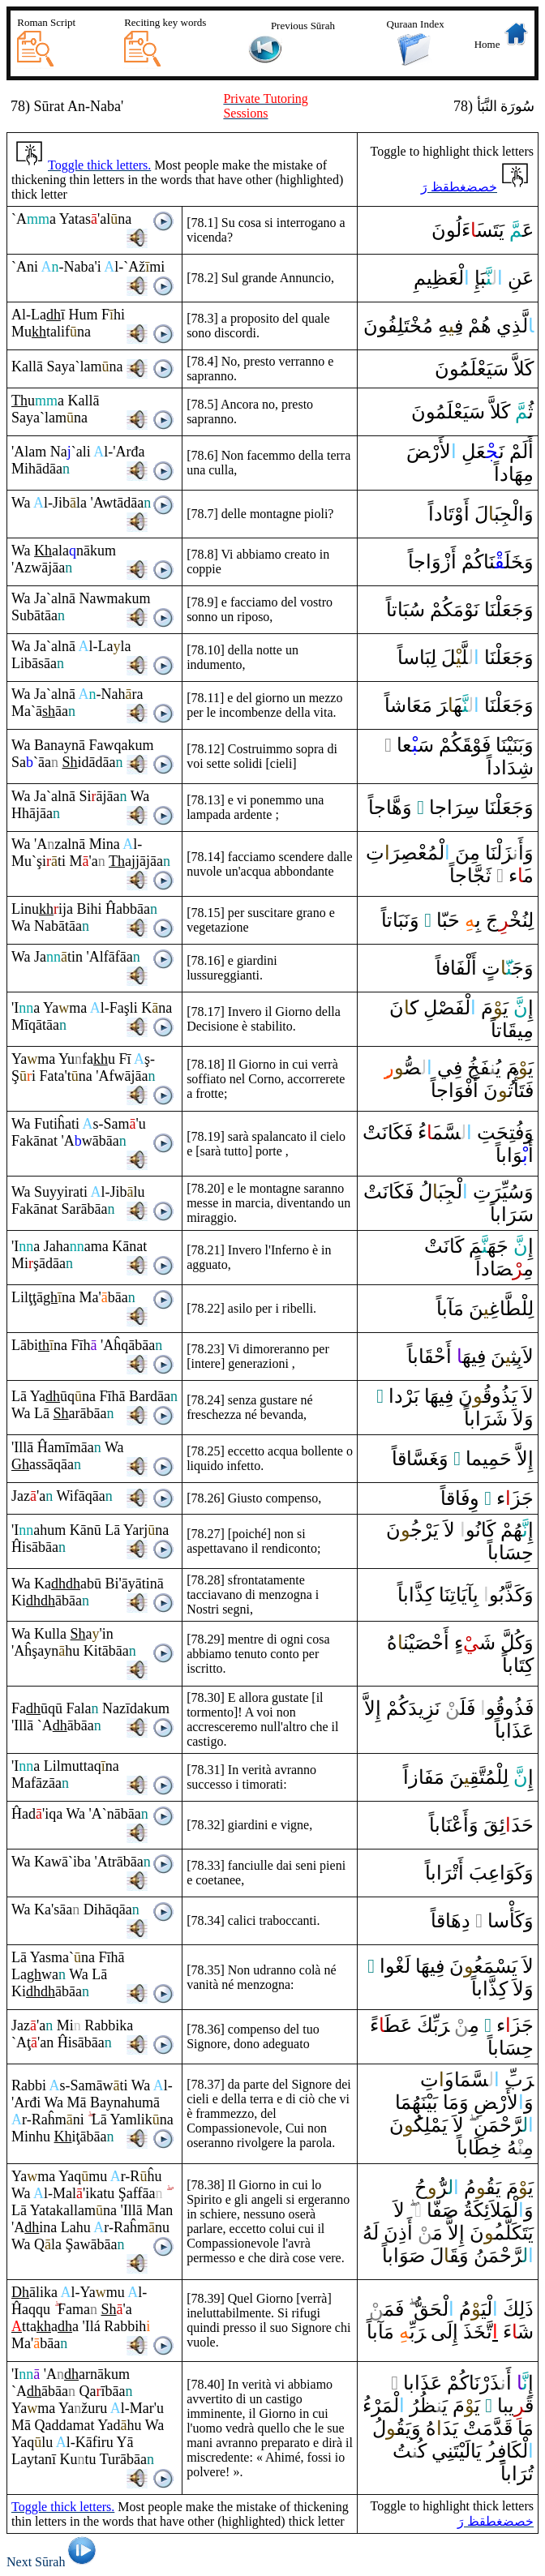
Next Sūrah (53, 2562)
